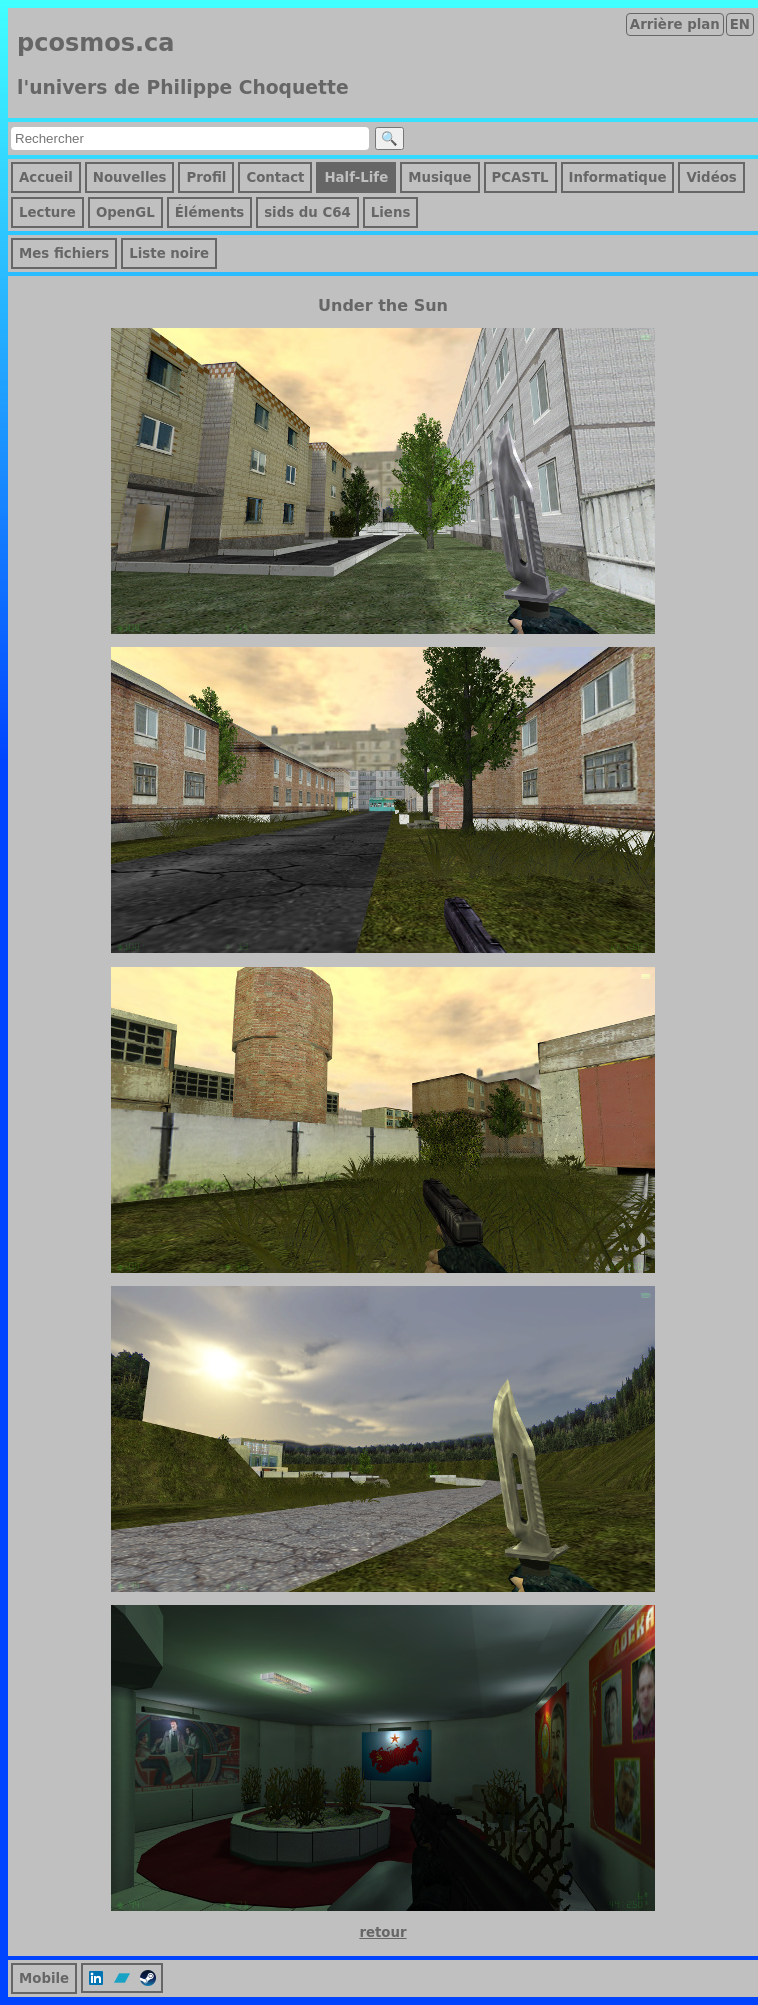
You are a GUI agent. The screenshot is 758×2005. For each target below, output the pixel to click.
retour (382, 1932)
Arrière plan (675, 24)
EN (740, 24)
